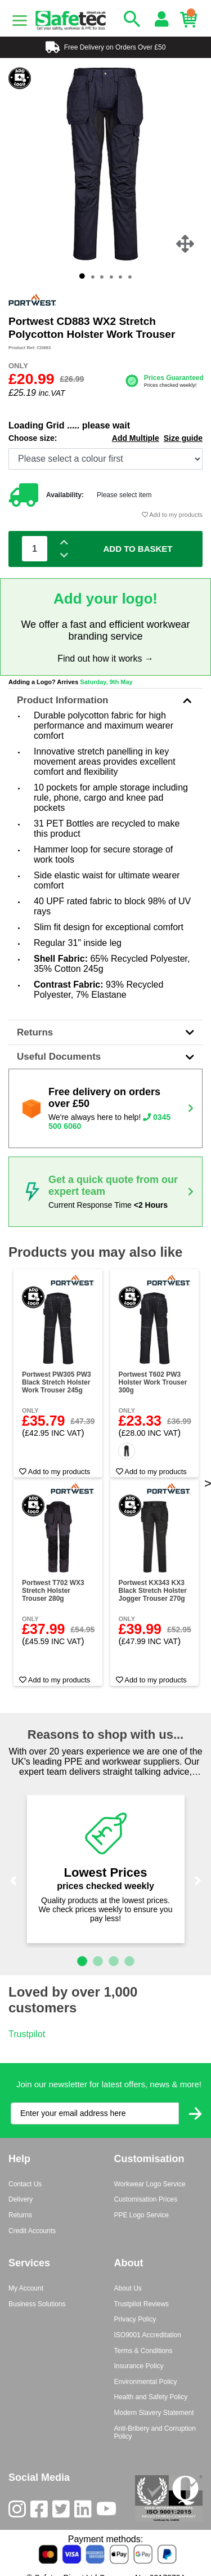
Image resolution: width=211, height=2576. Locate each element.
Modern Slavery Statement (154, 2413)
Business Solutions (36, 2304)
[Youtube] (108, 2511)
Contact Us (25, 2184)
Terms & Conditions (143, 2351)
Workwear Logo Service (150, 2184)
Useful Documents (105, 1056)
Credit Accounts (32, 2231)
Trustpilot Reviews (141, 2304)
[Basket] (191, 19)
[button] (13, 1880)
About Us (128, 2288)
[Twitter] (63, 2511)
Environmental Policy (145, 2382)
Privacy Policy (135, 2319)
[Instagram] (19, 2511)
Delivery (20, 2199)
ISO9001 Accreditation (147, 2335)
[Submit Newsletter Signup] (195, 2113)
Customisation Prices (146, 2199)
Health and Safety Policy (151, 2397)
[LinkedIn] (85, 2511)
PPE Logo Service (141, 2215)
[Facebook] (41, 2511)
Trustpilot (26, 2034)
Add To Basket (137, 548)
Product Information (105, 700)
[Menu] (19, 21)
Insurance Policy (139, 2366)
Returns (105, 1032)
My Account (25, 2288)
